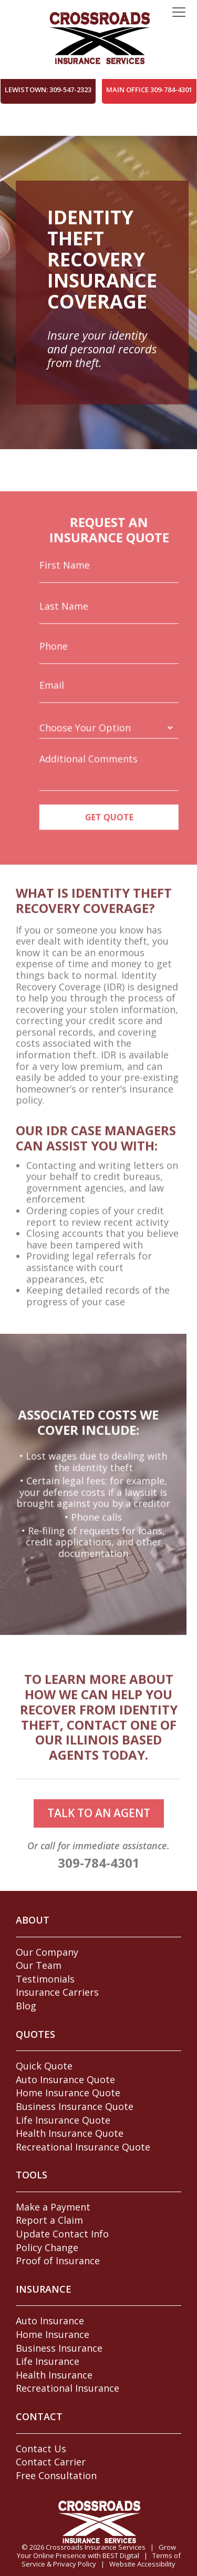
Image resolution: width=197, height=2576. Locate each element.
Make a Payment (53, 2207)
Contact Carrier (51, 2461)
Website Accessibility (142, 2564)
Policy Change (47, 2247)
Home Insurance (52, 2334)
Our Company (47, 1952)
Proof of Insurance (58, 2260)
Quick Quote (44, 2065)
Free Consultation (56, 2475)
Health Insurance (54, 2375)
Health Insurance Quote (69, 2133)
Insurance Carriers (57, 1992)
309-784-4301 (99, 1885)
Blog (26, 2005)
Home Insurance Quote (68, 2092)
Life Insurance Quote (63, 2120)
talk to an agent (98, 1835)
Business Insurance (59, 2348)
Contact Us (41, 2448)
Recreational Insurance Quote (83, 2147)
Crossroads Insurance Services (96, 2547)
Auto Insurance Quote (65, 2079)
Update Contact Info (62, 2233)
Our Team (38, 1965)
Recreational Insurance (67, 2388)
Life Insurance (47, 2361)
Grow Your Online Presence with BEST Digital (96, 2551)
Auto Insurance (50, 2320)
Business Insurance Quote (74, 2106)
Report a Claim (49, 2220)
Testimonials (45, 1979)
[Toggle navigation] (179, 12)
